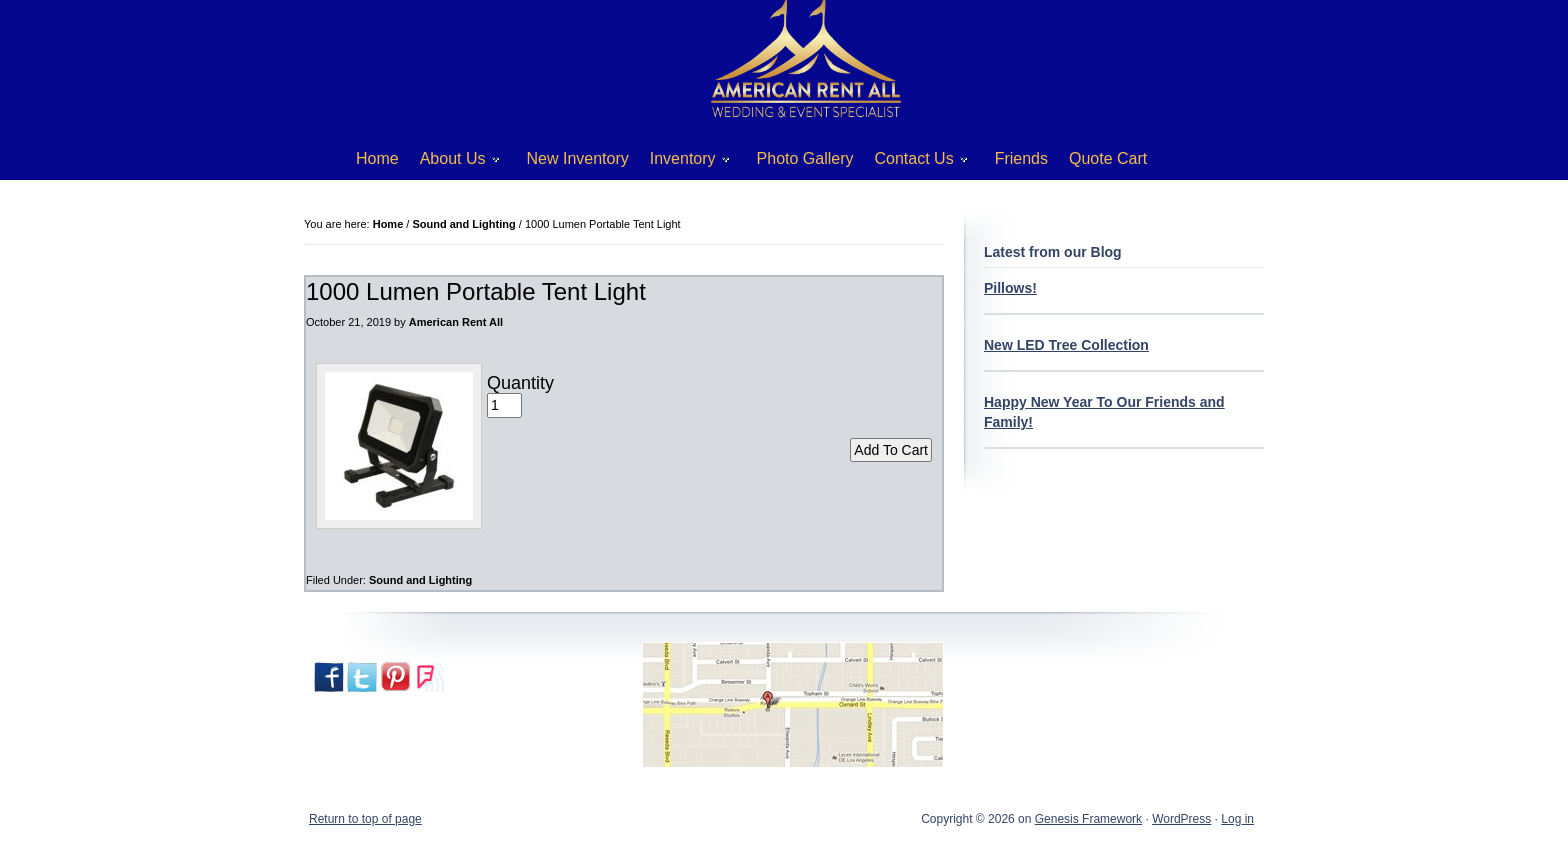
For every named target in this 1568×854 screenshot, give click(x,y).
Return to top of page (365, 819)
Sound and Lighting (420, 580)
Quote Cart (1108, 158)
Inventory (682, 162)
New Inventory (578, 158)
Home (377, 158)
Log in (1237, 819)
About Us (452, 162)
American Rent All (456, 322)
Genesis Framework (1088, 819)
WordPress (1181, 819)
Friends (1021, 158)
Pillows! (1010, 288)
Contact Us (914, 162)
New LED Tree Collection (1066, 345)
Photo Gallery (805, 158)
